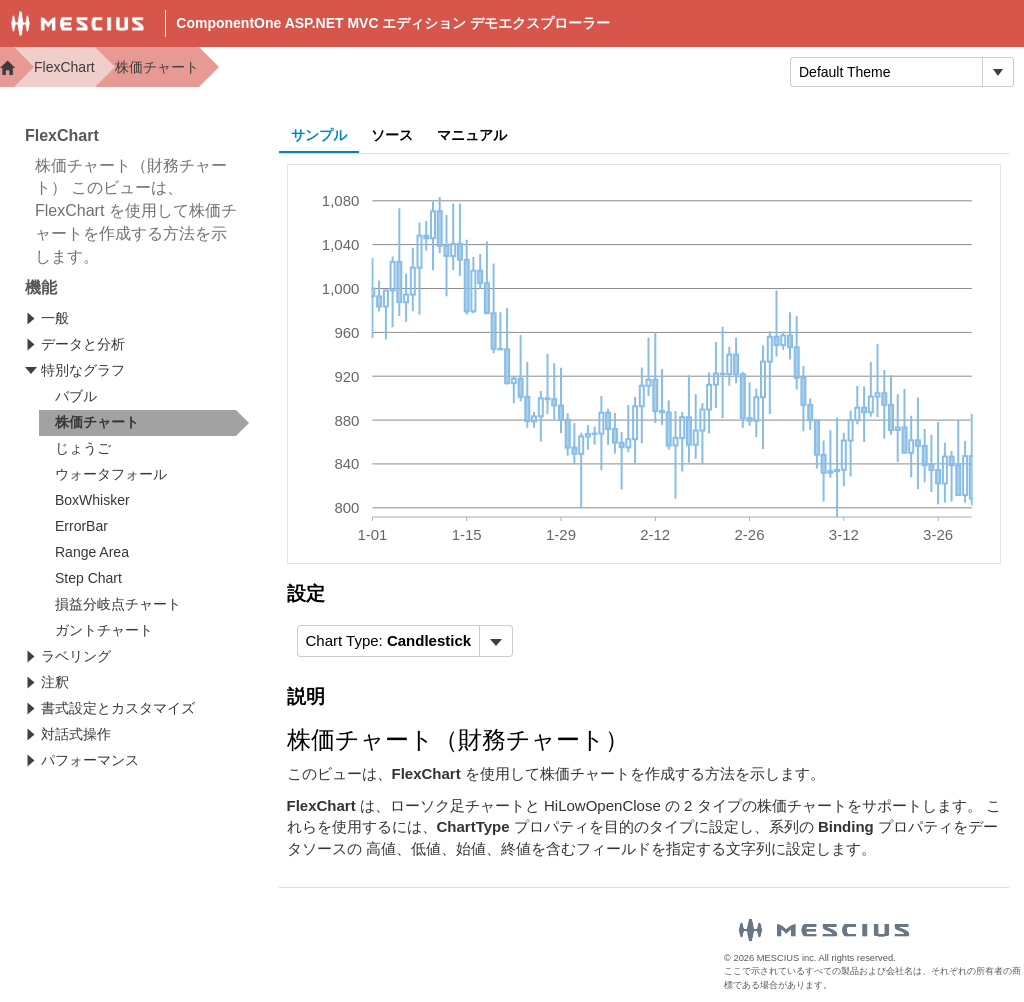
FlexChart (64, 67)
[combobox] (886, 72)
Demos (414, 70)
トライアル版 (707, 70)
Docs (495, 70)
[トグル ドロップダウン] (997, 72)
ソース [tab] (392, 135)
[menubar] (405, 641)
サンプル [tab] (319, 135)
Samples (586, 70)
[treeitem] (144, 423)
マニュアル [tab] (472, 135)
